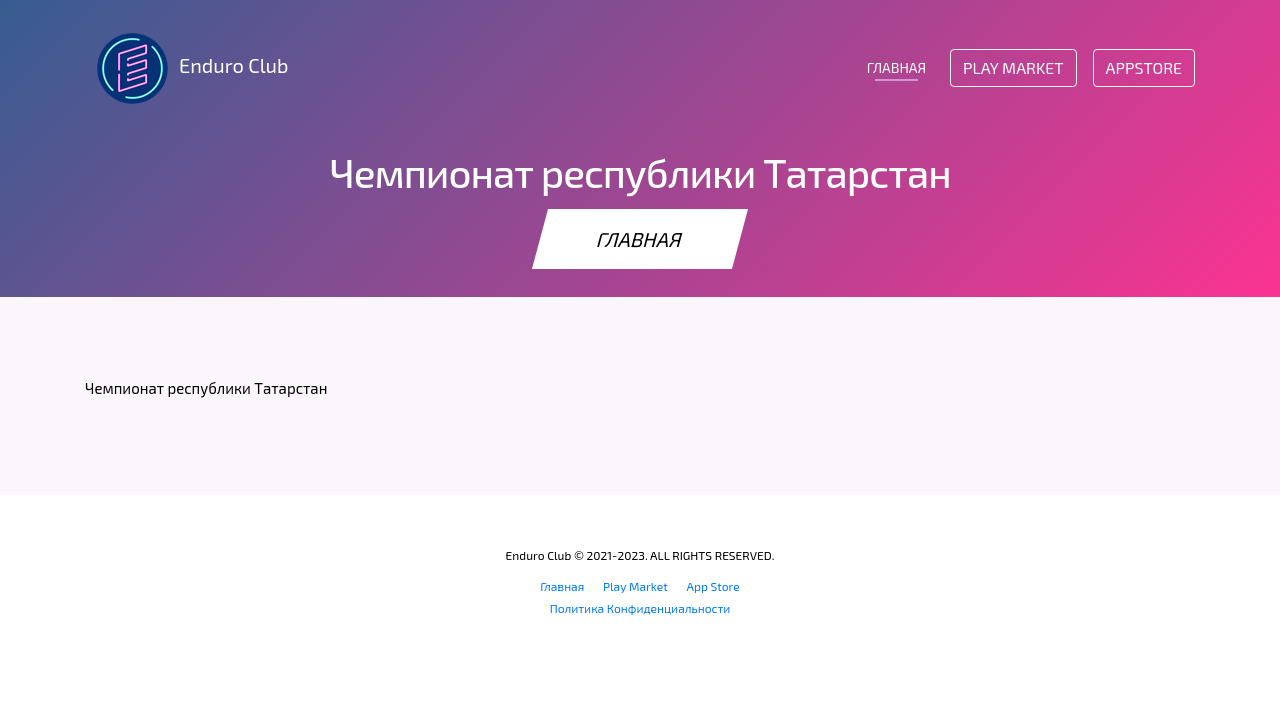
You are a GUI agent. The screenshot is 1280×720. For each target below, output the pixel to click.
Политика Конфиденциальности (640, 608)
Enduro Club (186, 68)
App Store (713, 586)
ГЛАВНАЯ (896, 67)
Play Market (1013, 67)
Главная (562, 586)
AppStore (1144, 67)
